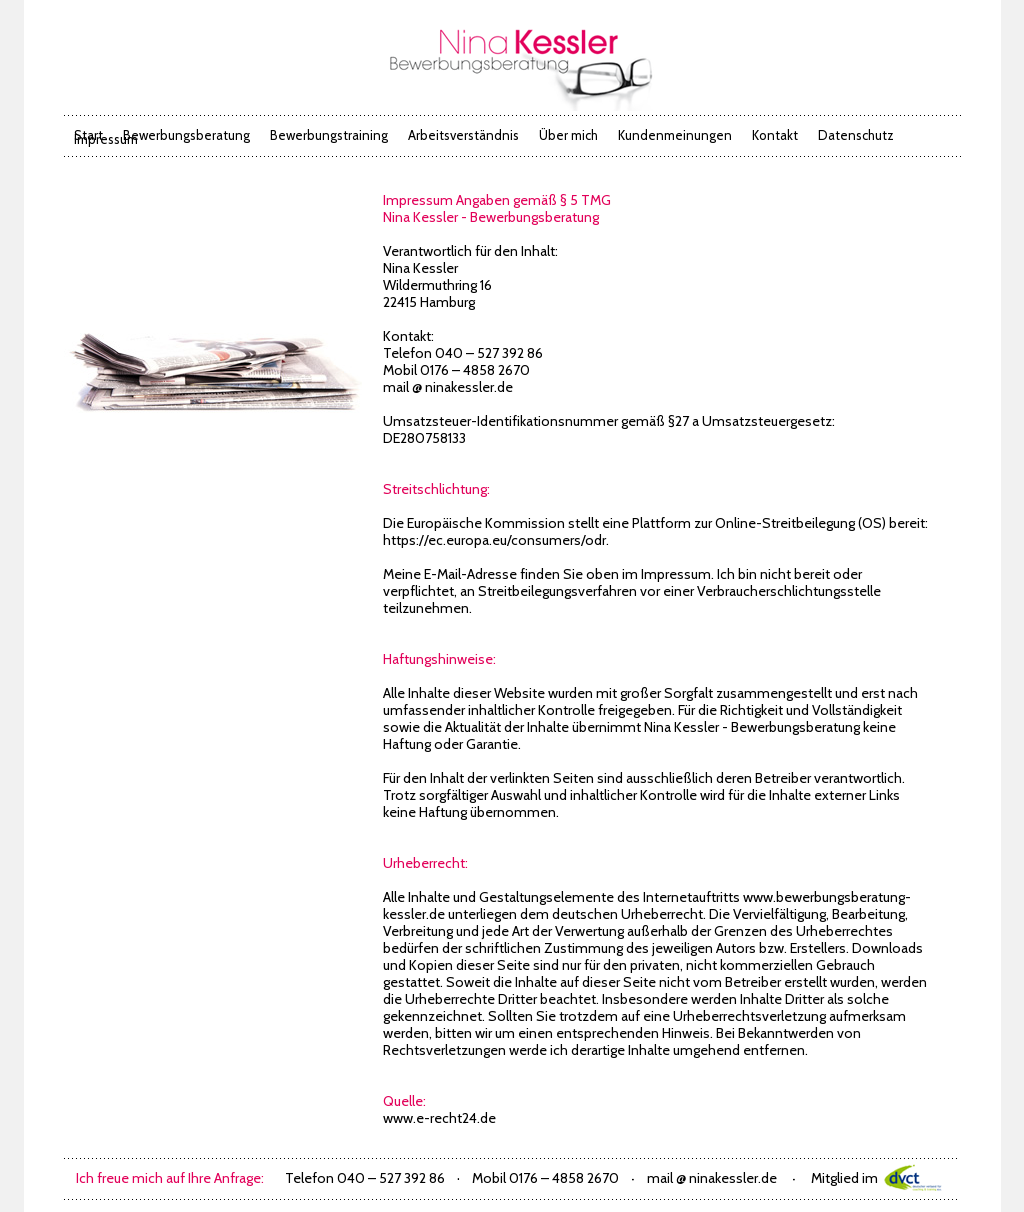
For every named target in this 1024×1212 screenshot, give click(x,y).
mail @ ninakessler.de (448, 387)
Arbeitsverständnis (463, 135)
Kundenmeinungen (675, 135)
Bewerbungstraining (329, 135)
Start (88, 135)
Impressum (106, 139)
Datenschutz (856, 135)
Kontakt (775, 135)
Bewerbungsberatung (186, 135)
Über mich (568, 135)
